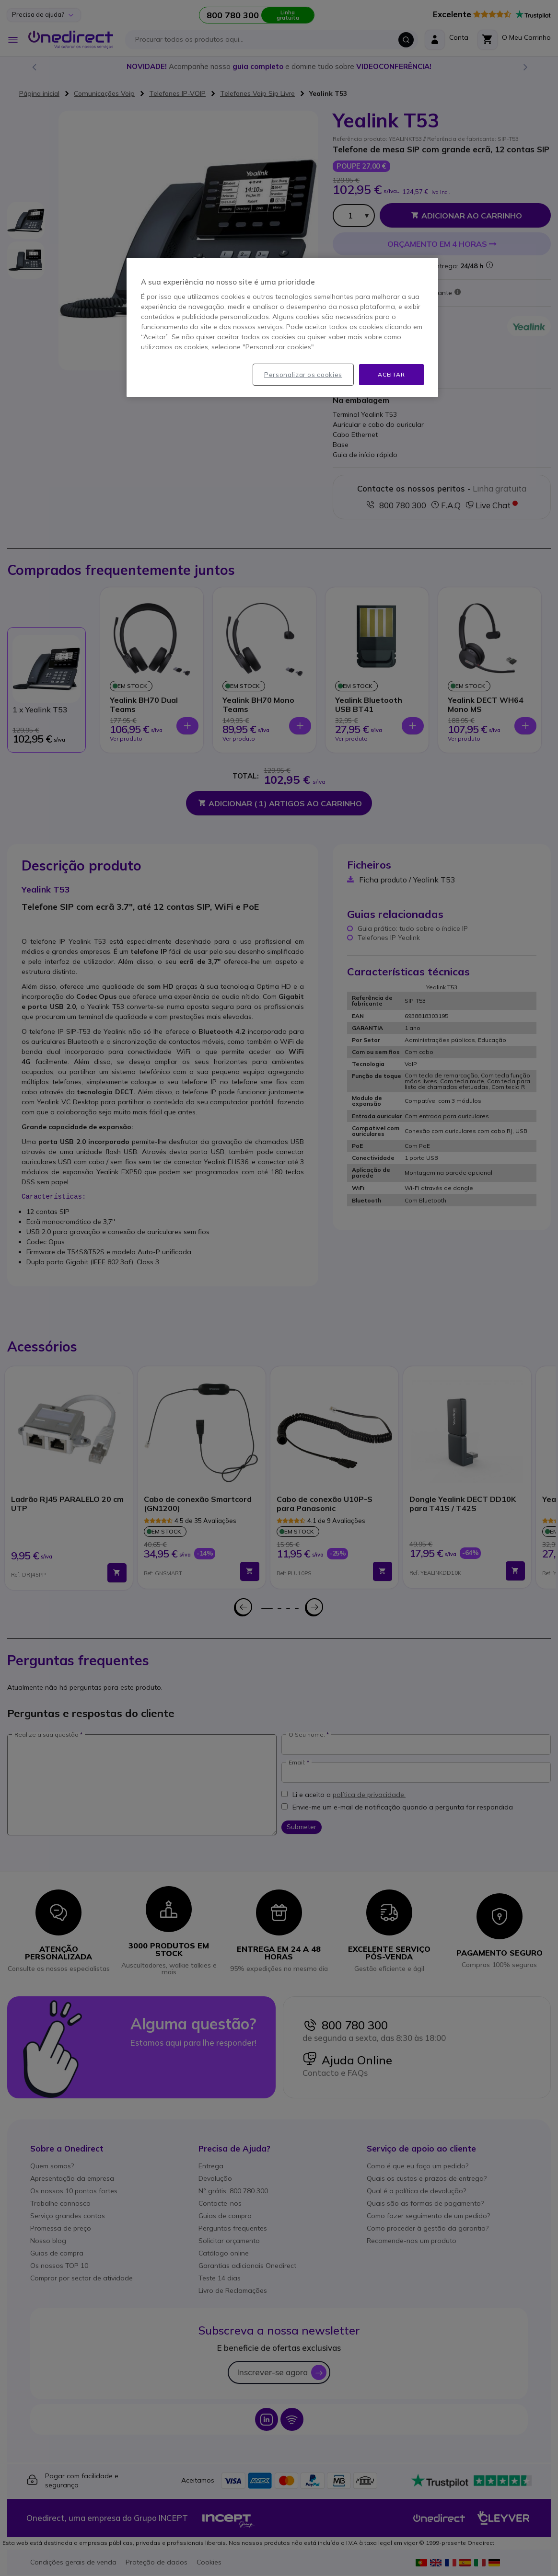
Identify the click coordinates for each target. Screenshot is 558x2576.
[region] (282, 328)
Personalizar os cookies (303, 374)
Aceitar (391, 374)
